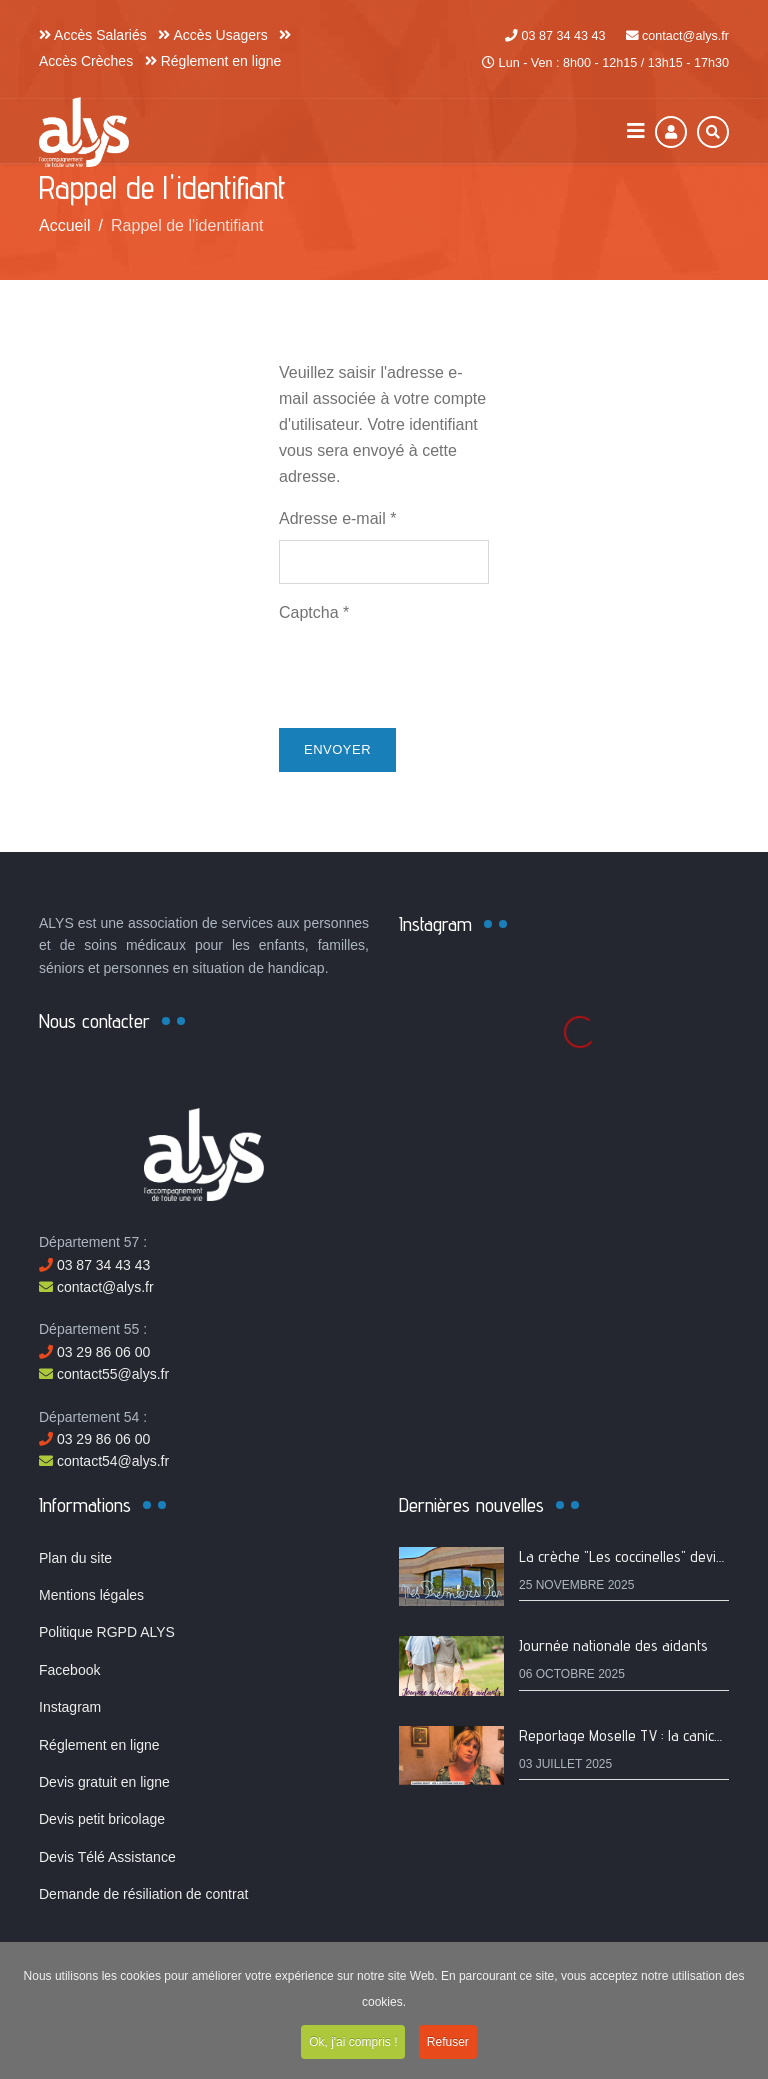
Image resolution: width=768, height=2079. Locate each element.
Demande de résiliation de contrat (143, 1894)
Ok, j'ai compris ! (353, 2046)
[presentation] (431, 673)
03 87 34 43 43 (563, 36)
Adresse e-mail (337, 518)
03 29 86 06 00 (94, 1352)
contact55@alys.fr (104, 1374)
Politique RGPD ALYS (107, 1632)
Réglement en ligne (213, 61)
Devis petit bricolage (102, 1819)
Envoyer (337, 749)
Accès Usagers (212, 35)
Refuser (448, 2046)
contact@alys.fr (685, 36)
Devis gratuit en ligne (104, 1782)
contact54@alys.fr (104, 1461)
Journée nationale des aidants (613, 1645)
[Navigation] (636, 131)
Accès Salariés (93, 35)
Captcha (314, 612)
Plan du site (75, 1558)
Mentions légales (91, 1595)
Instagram (70, 1707)
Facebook (69, 1670)
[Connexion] (671, 132)
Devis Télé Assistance (107, 1857)
